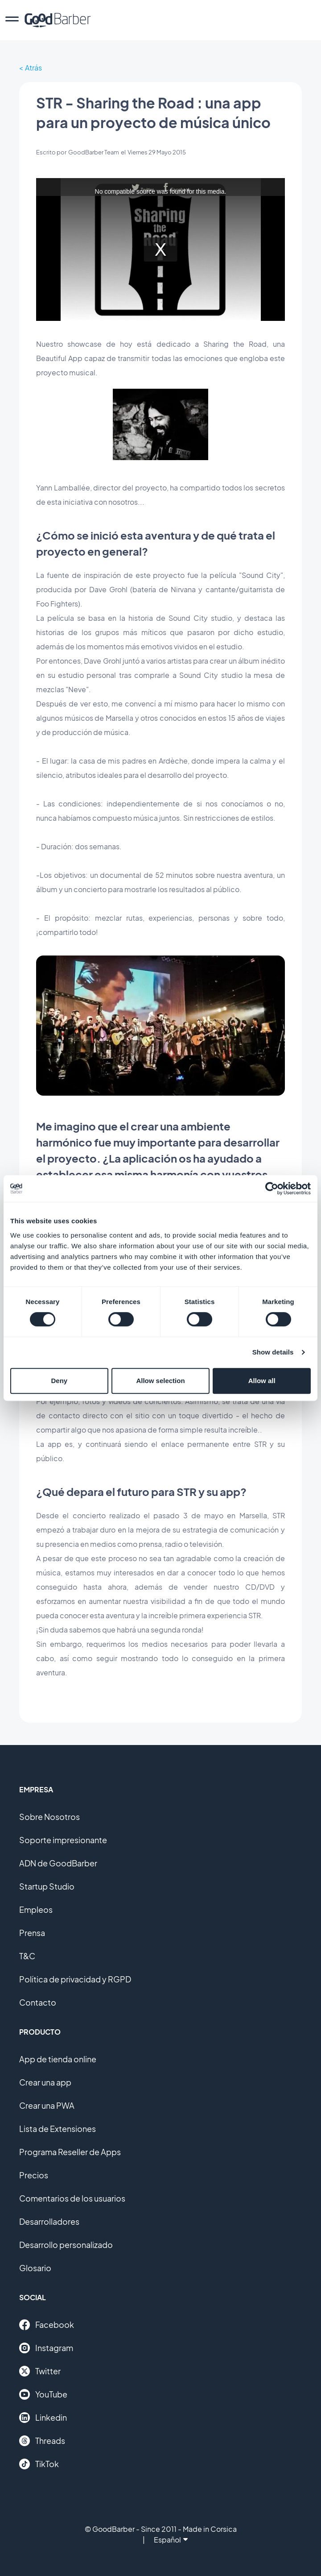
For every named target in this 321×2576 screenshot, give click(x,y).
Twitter (40, 2371)
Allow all (262, 1380)
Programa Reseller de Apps (70, 2152)
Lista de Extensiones (57, 2128)
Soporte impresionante (63, 1840)
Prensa (32, 1933)
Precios (33, 2175)
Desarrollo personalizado (66, 2244)
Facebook (46, 2324)
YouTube (43, 2394)
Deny (59, 1380)
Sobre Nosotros (49, 1817)
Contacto (37, 2002)
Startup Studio (46, 1886)
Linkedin (43, 2417)
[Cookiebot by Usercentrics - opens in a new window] (272, 1188)
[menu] (12, 20)
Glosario (35, 2268)
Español (171, 2539)
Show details (273, 1352)
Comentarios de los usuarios (72, 2198)
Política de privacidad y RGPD (75, 1979)
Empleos (36, 1909)
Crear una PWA (46, 2105)
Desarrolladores (49, 2221)
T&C (27, 1956)
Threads (42, 2440)
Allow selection (160, 1380)
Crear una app (45, 2082)
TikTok (39, 2464)
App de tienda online (57, 2059)
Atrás (33, 67)
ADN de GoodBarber (58, 1863)
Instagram (46, 2348)
